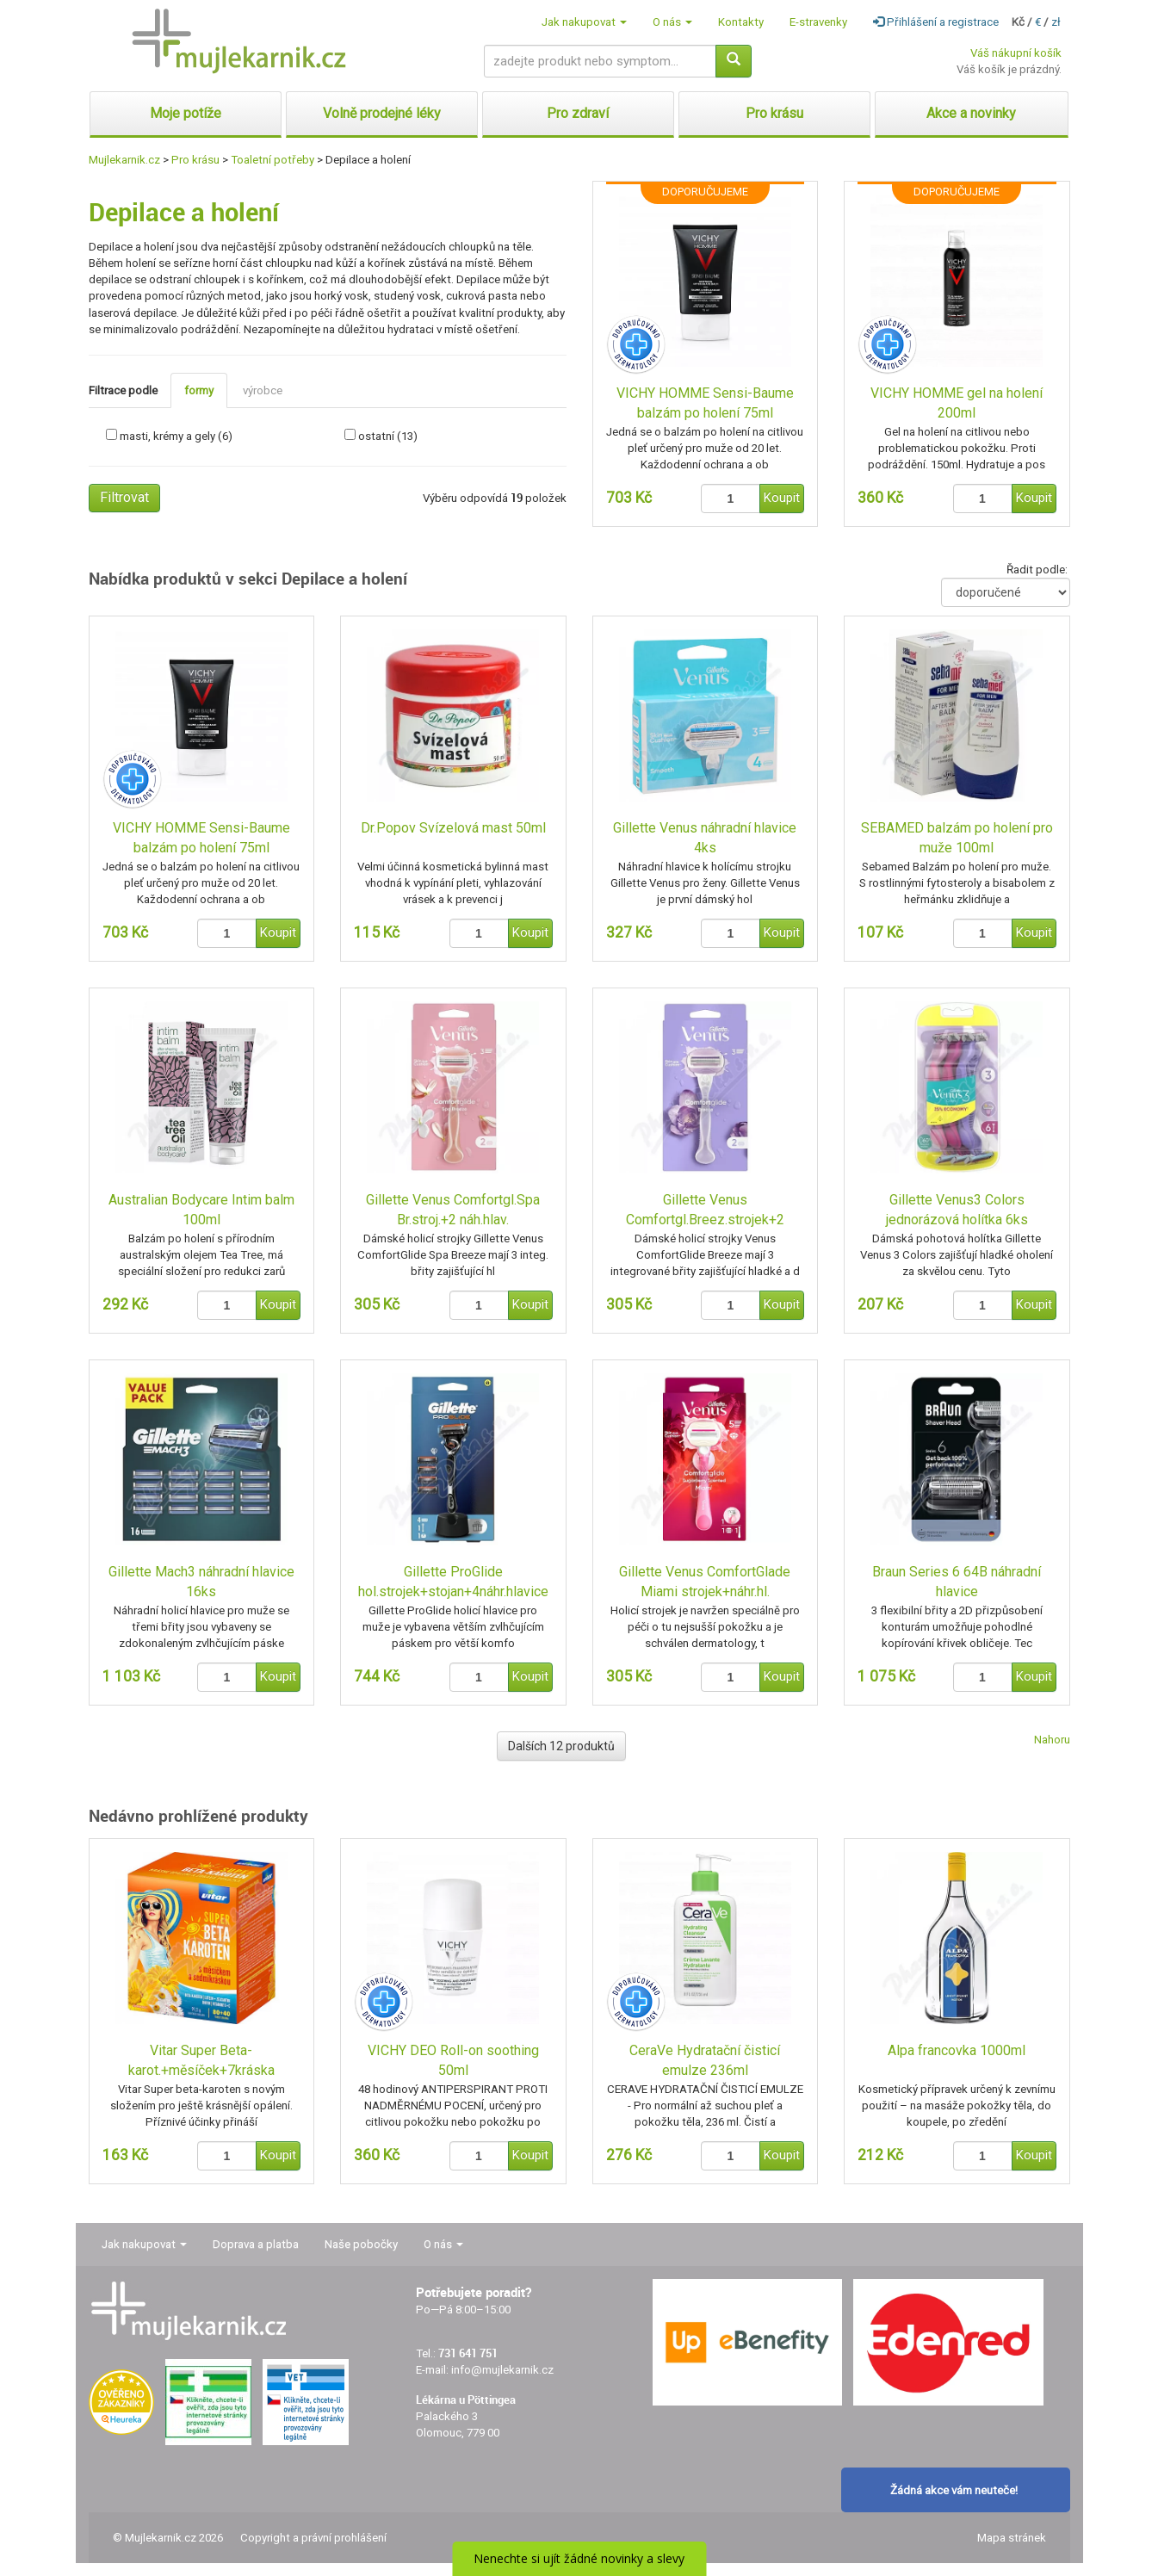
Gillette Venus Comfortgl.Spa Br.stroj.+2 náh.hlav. (453, 1210)
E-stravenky (818, 21)
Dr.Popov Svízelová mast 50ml (453, 828)
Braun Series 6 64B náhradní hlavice (956, 1582)
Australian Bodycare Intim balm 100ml (201, 1210)
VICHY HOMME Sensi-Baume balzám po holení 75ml (705, 403)
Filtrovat (124, 497)
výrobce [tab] (262, 390)
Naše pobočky (361, 2244)
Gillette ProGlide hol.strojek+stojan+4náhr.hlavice (453, 1582)
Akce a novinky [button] (971, 113)
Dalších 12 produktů (561, 1746)
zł (1056, 21)
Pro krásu (195, 159)
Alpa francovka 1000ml (956, 2050)
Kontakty (741, 21)
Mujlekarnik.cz (124, 159)
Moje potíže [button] (185, 113)
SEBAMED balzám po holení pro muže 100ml (957, 838)
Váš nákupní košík (1016, 52)
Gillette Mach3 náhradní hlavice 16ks (201, 1582)
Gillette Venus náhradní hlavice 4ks (704, 838)
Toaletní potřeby (272, 159)
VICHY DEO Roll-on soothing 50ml (453, 2060)
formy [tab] (199, 390)
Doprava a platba (256, 2244)
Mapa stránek (1011, 2537)
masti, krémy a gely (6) (176, 436)
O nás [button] (672, 21)
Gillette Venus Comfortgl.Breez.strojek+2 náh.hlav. (705, 1211)
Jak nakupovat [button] (584, 21)
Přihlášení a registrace (936, 21)
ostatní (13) (388, 436)
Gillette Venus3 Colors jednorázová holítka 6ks (957, 1210)
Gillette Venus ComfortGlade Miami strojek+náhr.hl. (704, 1582)
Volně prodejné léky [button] (382, 113)
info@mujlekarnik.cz (502, 2369)
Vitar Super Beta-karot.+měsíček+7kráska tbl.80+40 (201, 2061)
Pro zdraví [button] (578, 113)
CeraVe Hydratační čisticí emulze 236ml (704, 2060)
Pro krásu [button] (774, 113)
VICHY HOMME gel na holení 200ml (956, 403)
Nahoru (1052, 1739)
